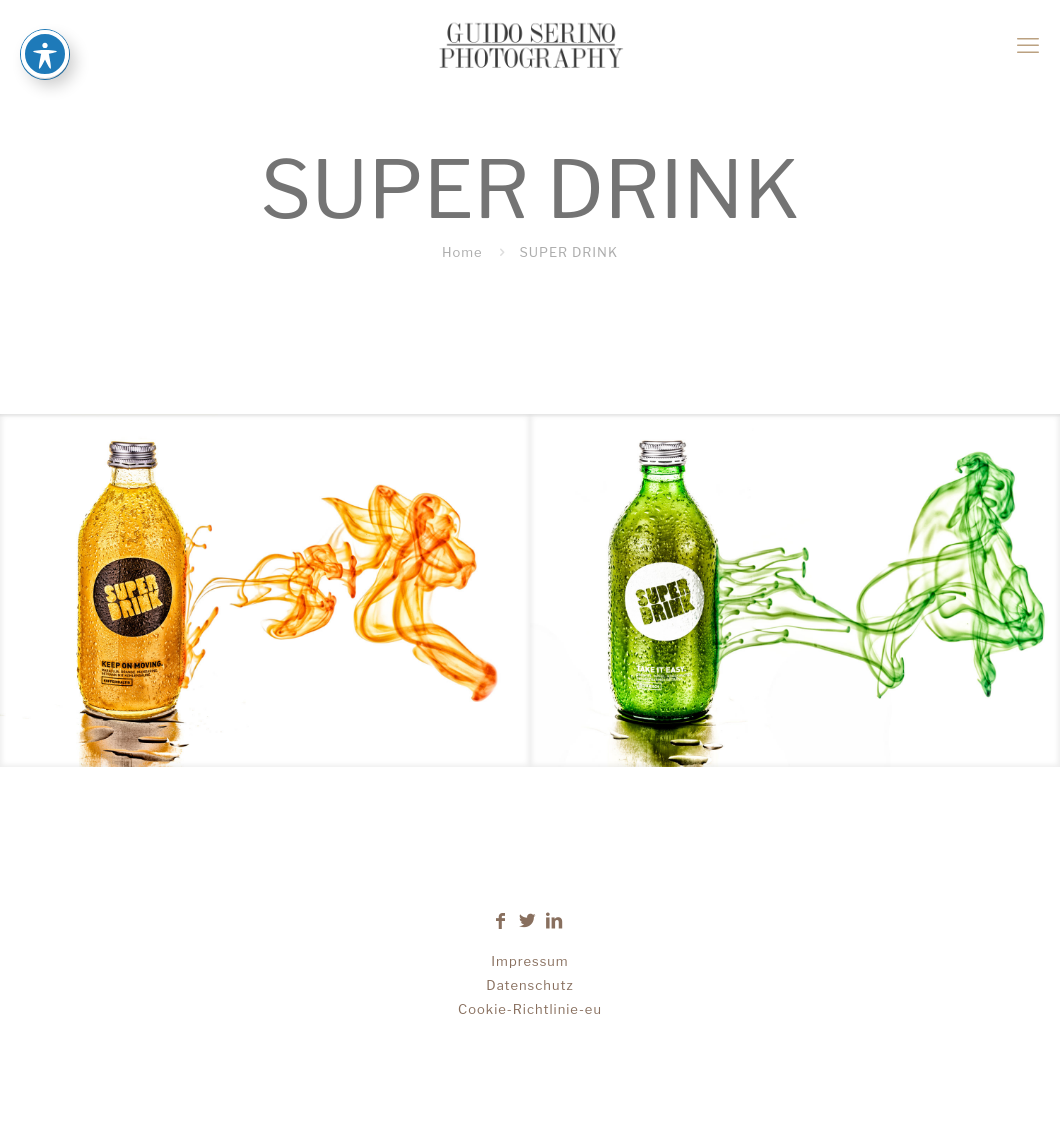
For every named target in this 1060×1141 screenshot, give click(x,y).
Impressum (529, 961)
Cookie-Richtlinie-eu (530, 1009)
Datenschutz (529, 985)
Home (462, 252)
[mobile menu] (1028, 45)
